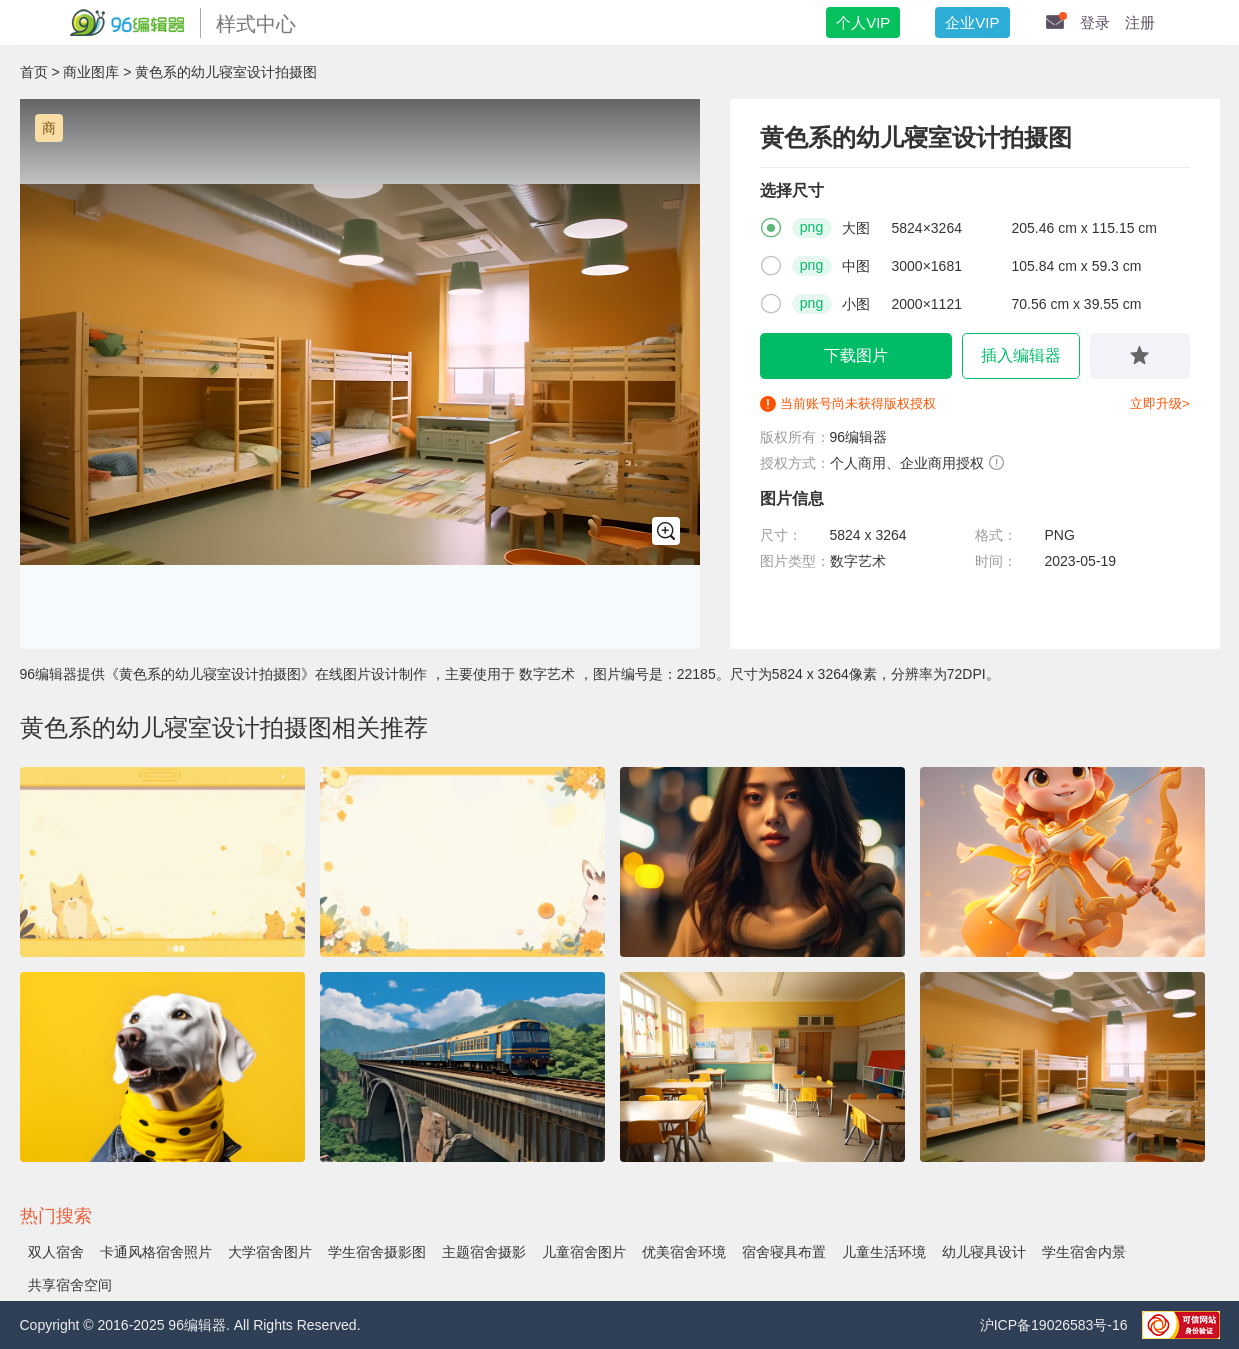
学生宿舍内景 (1084, 1252)
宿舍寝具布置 (784, 1252)
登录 (1095, 22)
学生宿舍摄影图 (377, 1252)
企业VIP (972, 22)
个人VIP (863, 22)
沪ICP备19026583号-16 (1056, 1325)
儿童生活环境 (884, 1252)
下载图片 (856, 355)
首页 (34, 72)
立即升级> (1160, 403)
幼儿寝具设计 (984, 1252)
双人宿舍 (56, 1252)
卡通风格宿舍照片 (156, 1252)
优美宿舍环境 (684, 1252)
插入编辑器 (1021, 355)
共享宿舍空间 (70, 1285)
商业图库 (91, 72)
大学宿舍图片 (270, 1252)
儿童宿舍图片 (584, 1252)
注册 (1140, 22)
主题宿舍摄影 (484, 1252)
